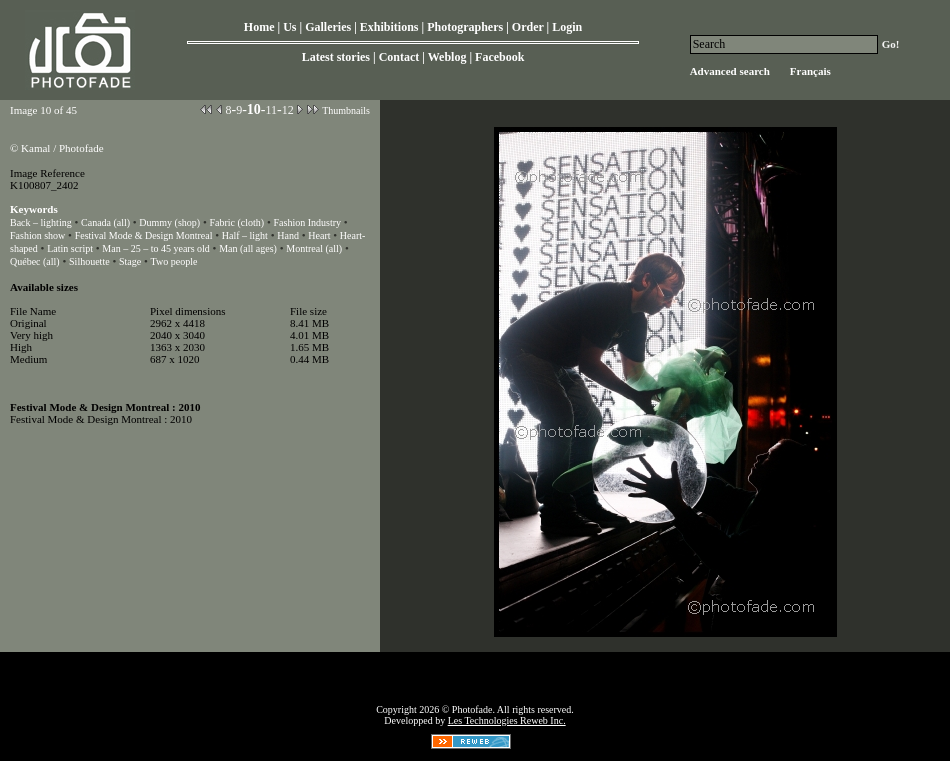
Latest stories (336, 57)
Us (289, 27)
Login (567, 27)
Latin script (70, 248)
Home (259, 27)
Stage (130, 261)
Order (528, 27)
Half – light (245, 235)
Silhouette (89, 261)
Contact (399, 57)
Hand (288, 235)
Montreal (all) (314, 248)
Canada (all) (107, 222)
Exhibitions (389, 27)
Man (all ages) (248, 248)
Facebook (499, 57)
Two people (174, 261)
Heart (319, 235)
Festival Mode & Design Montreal (144, 235)
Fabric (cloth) (236, 222)
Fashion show (37, 235)
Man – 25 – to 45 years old (156, 248)
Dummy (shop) (169, 222)
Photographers (465, 27)
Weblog (447, 57)
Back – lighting (41, 222)
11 (271, 110)
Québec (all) (35, 261)
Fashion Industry (308, 222)
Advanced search (730, 71)
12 (288, 110)
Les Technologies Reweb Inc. (507, 720)
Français (810, 71)
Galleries (328, 27)
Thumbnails (346, 110)
